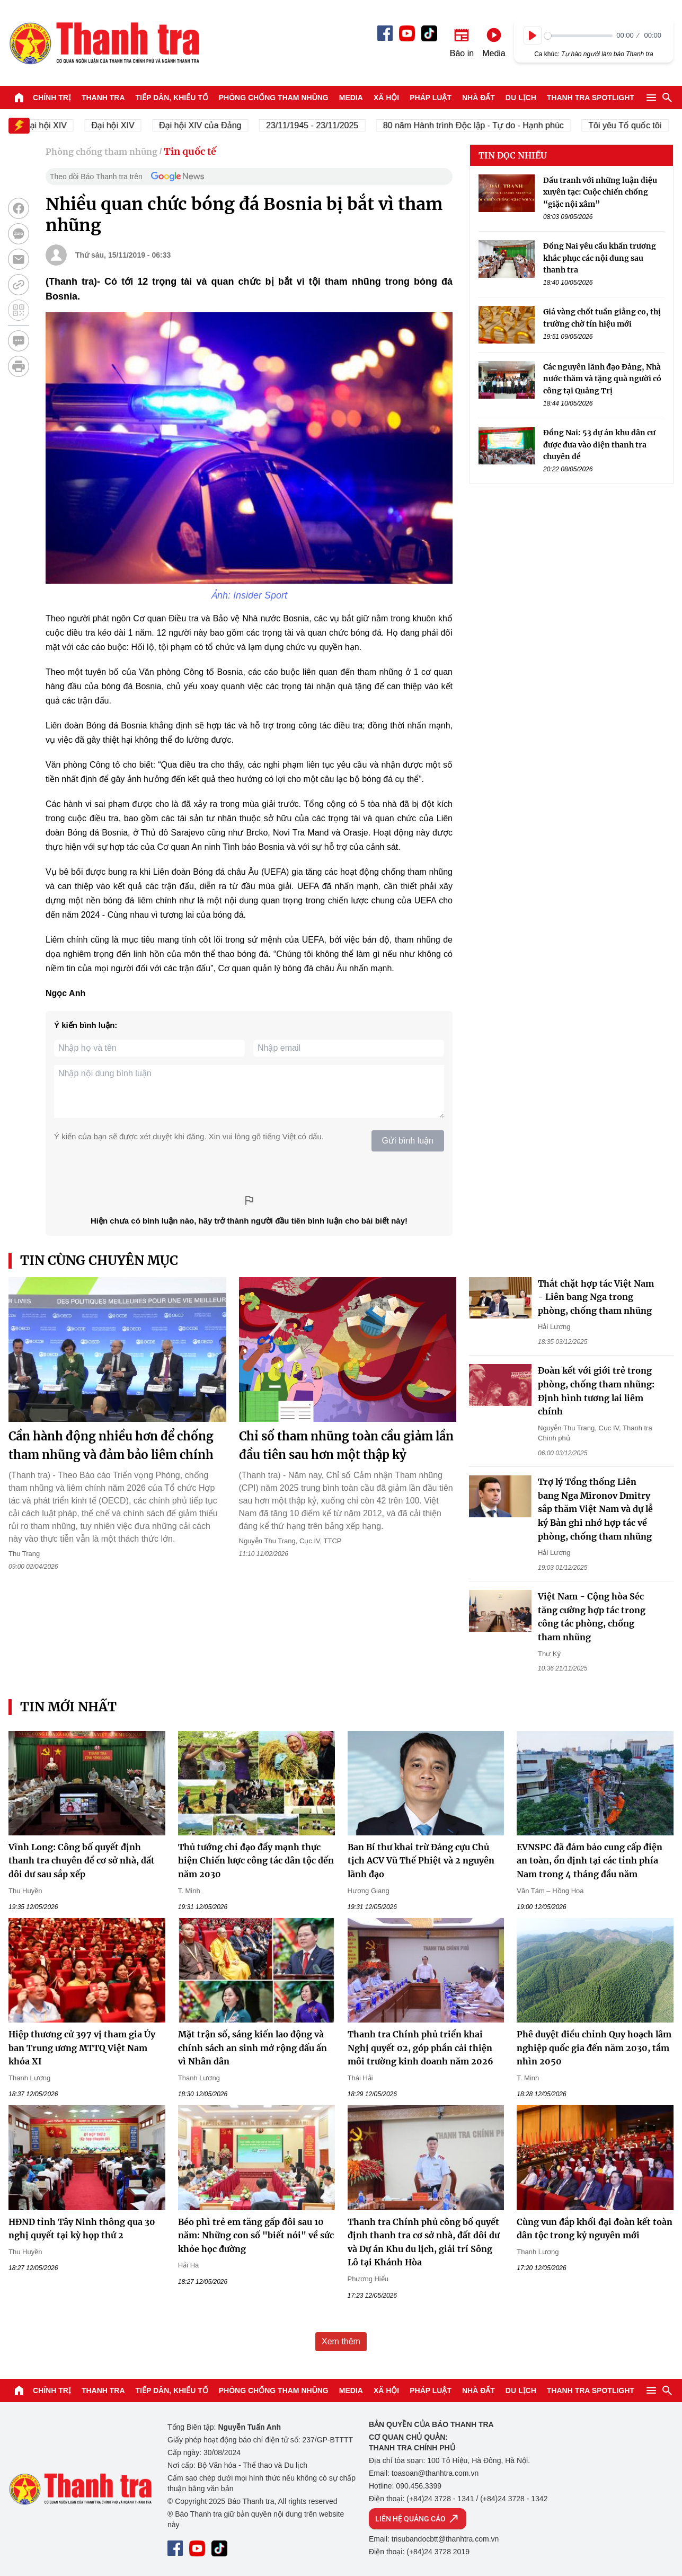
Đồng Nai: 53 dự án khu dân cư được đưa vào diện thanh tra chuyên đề (599, 444)
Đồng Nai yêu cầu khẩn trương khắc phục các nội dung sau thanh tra (599, 258)
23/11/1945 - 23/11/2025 (320, 125)
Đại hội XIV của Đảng (208, 125)
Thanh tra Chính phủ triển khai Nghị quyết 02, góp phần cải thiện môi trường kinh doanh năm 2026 (420, 2048)
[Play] (533, 36)
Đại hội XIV (120, 125)
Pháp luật (430, 97)
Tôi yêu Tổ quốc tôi (632, 125)
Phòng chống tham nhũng (274, 97)
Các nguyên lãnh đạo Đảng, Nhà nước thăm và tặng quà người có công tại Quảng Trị (602, 378)
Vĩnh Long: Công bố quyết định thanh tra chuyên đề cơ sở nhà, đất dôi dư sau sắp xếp (81, 1860)
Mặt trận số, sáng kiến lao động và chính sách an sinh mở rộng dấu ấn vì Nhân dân (252, 2048)
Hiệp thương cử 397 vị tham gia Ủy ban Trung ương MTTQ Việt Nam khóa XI (81, 2048)
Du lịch (521, 97)
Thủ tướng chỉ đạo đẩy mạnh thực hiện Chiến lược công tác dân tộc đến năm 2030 (256, 1860)
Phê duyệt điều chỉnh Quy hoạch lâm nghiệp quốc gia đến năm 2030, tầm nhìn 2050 (594, 2048)
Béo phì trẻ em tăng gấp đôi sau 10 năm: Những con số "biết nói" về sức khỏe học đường (256, 2235)
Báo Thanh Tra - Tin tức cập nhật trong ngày (103, 43)
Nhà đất (478, 97)
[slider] (578, 36)
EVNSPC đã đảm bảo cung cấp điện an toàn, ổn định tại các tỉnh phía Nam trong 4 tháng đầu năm (589, 1860)
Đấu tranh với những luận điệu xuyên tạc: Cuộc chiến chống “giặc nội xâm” (600, 192)
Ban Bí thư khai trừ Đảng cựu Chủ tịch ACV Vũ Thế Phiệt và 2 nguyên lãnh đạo (421, 1860)
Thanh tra (103, 97)
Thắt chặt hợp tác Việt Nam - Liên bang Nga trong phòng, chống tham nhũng (596, 1297)
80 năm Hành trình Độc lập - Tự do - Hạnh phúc (481, 125)
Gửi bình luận (407, 1140)
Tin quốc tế (190, 151)
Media (351, 97)
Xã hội (386, 97)
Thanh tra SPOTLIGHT (590, 97)
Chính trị (52, 97)
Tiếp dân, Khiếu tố (172, 97)
